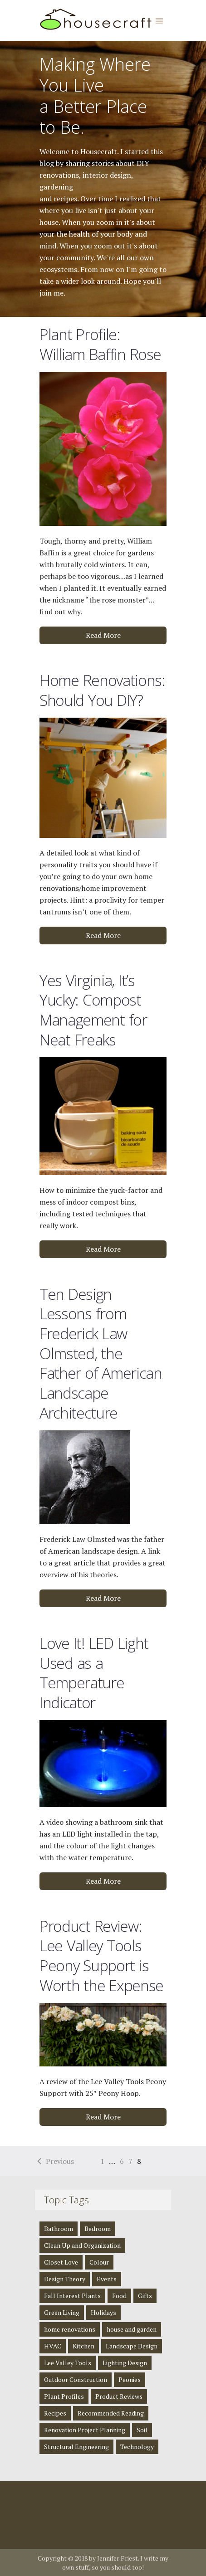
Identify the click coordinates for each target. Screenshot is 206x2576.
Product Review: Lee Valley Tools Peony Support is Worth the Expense (101, 1955)
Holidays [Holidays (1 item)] (103, 2312)
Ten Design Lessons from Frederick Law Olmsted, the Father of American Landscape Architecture (100, 1353)
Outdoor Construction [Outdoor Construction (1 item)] (75, 2379)
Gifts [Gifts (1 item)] (145, 2295)
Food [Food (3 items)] (119, 2295)
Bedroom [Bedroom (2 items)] (97, 2228)
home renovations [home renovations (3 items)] (69, 2329)
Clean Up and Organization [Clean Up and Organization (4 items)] (82, 2245)
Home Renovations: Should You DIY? (102, 690)
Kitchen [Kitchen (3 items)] (83, 2346)
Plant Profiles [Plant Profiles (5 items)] (64, 2396)
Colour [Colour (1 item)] (99, 2262)
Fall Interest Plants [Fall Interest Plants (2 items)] (72, 2295)
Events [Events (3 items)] (107, 2279)
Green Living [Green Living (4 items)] (61, 2312)
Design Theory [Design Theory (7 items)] (64, 2279)
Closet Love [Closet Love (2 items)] (61, 2262)
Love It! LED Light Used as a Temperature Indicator (93, 1673)
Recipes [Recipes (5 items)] (55, 2413)
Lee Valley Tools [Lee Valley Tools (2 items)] (67, 2362)
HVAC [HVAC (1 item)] (52, 2346)
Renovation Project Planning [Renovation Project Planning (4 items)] (84, 2429)
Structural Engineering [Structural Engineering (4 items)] (76, 2446)
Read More (103, 635)
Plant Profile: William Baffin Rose (100, 344)
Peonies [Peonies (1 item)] (129, 2379)
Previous (60, 2161)
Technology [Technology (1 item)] (137, 2446)
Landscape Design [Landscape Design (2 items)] (131, 2346)
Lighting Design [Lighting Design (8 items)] (125, 2362)
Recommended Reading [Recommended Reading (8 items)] (111, 2413)
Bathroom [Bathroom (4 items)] (58, 2228)
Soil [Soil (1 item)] (142, 2429)
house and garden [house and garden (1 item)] (132, 2329)
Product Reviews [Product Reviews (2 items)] (118, 2396)
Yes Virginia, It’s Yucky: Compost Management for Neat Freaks (93, 1010)
